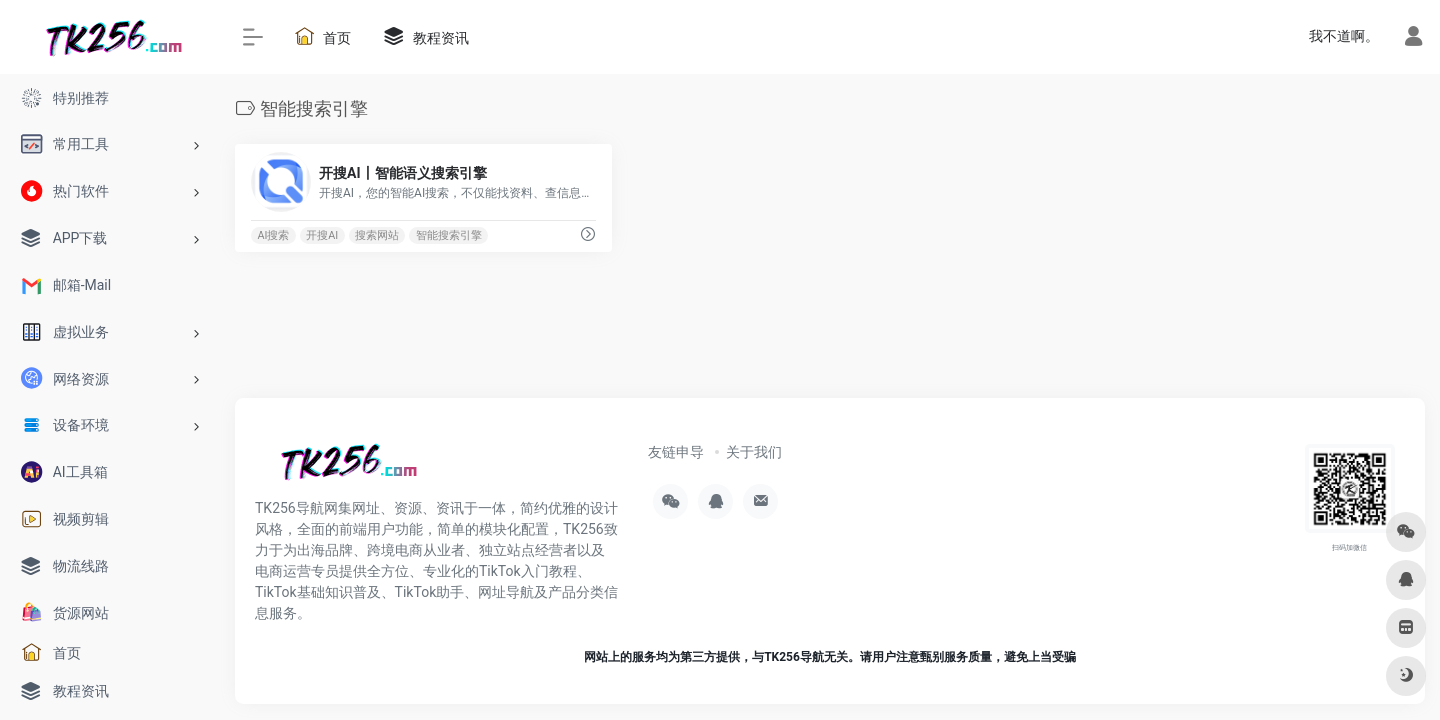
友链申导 (676, 452)
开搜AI (322, 235)
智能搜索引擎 (449, 235)
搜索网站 (377, 235)
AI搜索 (273, 235)
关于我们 (754, 452)
